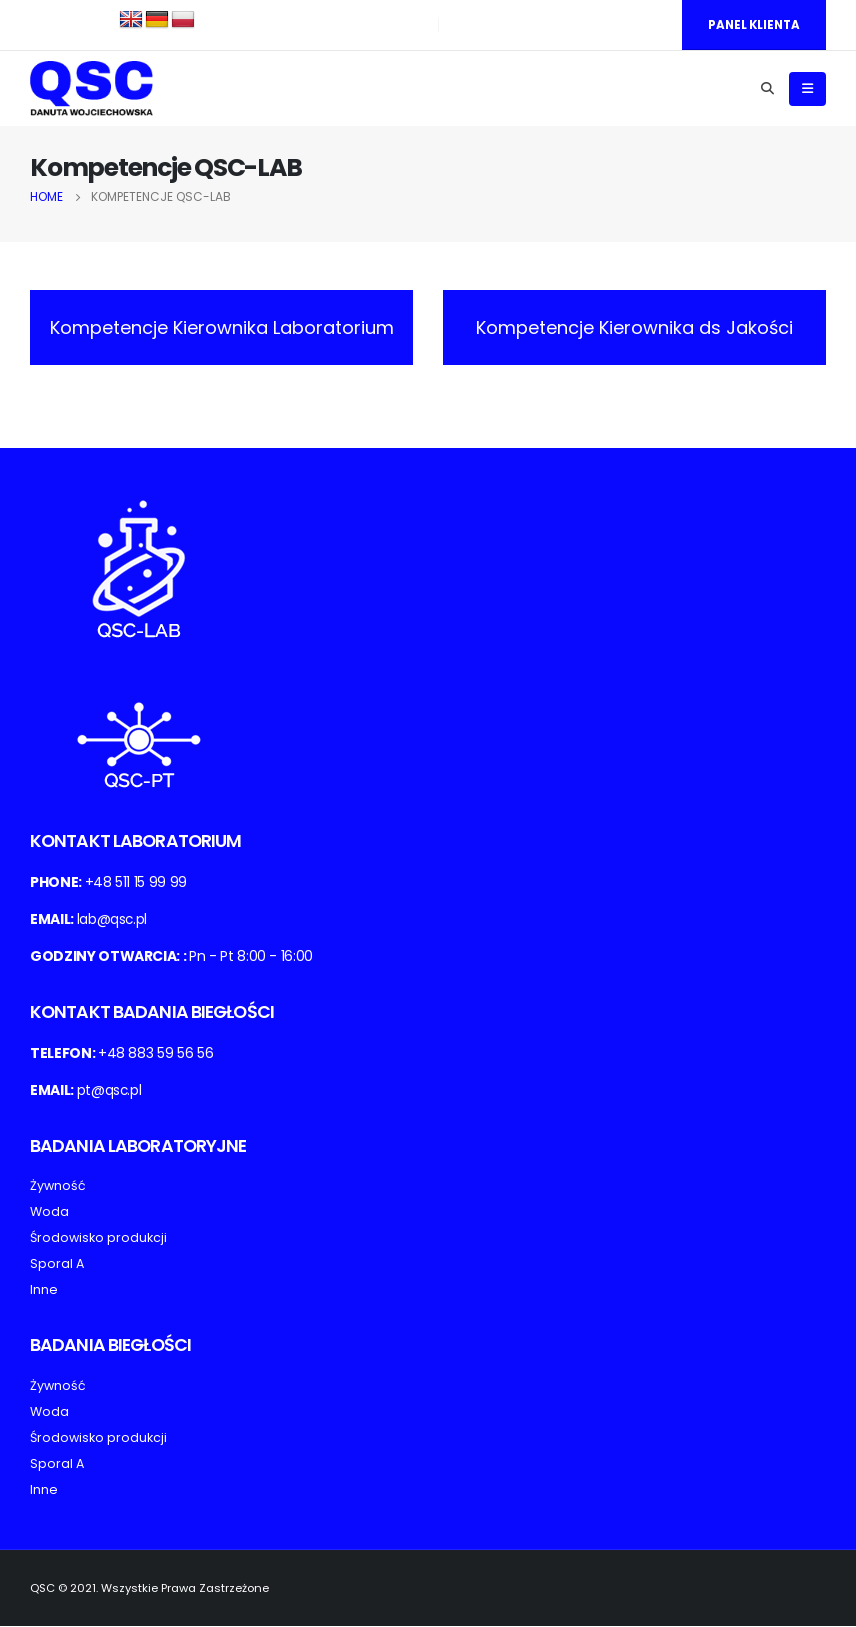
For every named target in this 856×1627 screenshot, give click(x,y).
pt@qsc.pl (110, 1091)
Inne (44, 1291)
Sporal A (57, 1265)
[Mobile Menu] (807, 90)
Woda (49, 1213)
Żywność (58, 1187)
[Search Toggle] (767, 90)
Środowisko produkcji (98, 1239)
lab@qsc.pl (113, 920)
